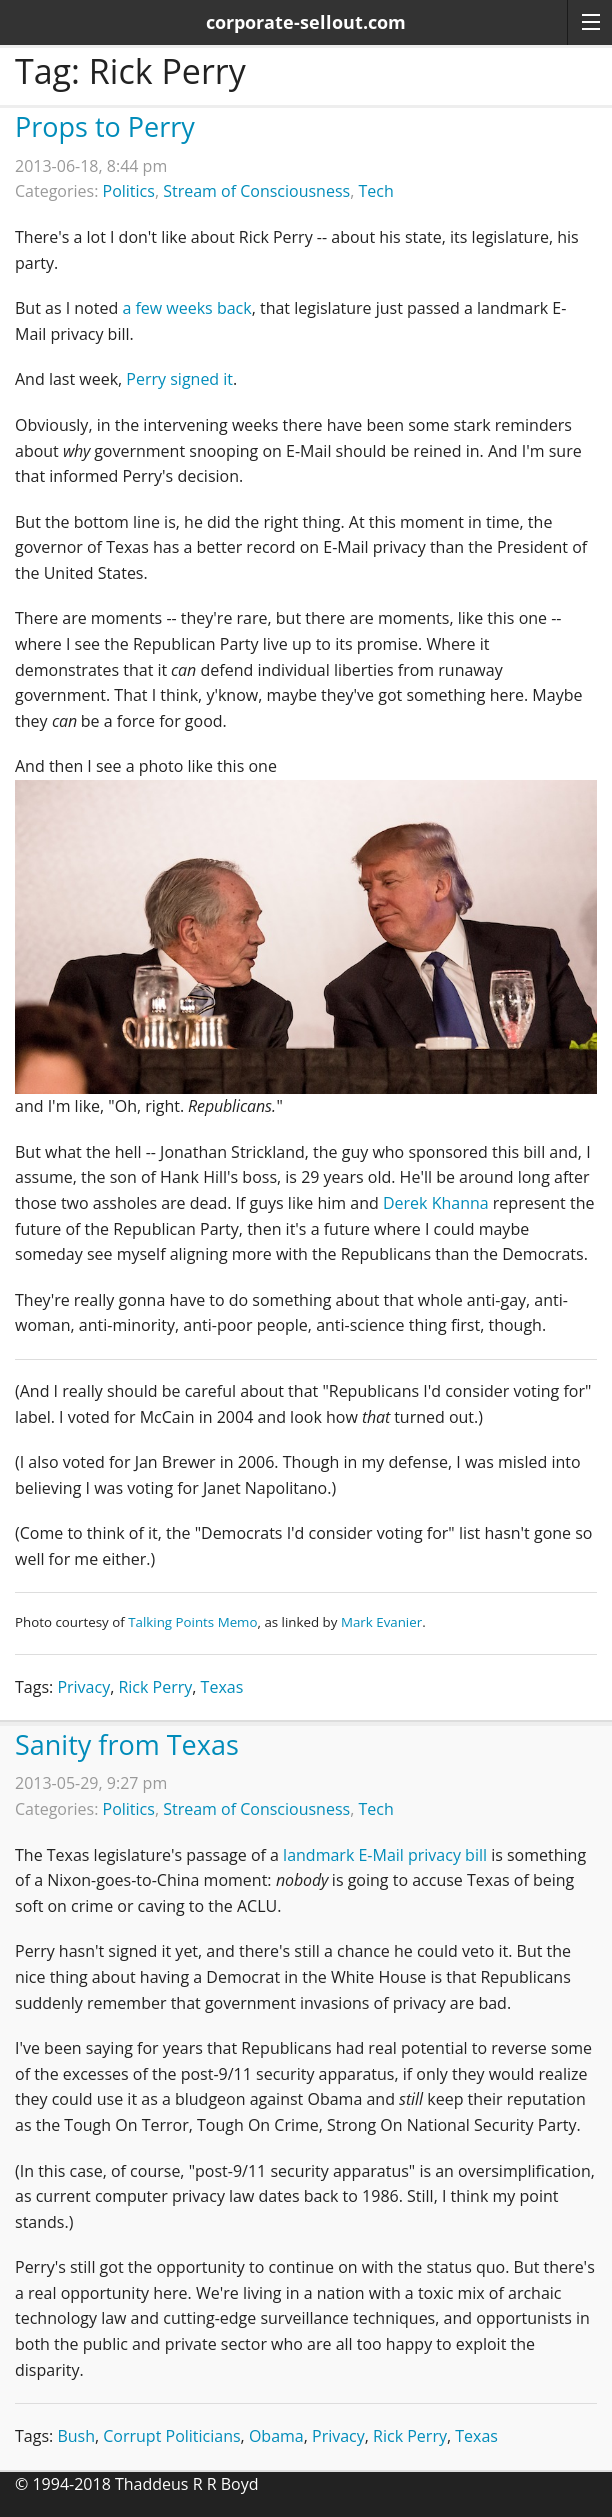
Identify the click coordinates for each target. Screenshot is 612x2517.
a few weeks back (186, 308)
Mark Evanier (381, 1622)
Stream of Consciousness (256, 191)
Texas (222, 1687)
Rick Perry (155, 1687)
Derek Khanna (436, 1203)
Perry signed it (179, 379)
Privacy (83, 1687)
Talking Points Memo (192, 1622)
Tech (375, 191)
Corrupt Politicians (171, 2436)
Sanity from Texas (127, 1744)
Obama (276, 2436)
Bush (76, 2436)
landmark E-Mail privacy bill (385, 1855)
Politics (129, 191)
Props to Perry (105, 126)
